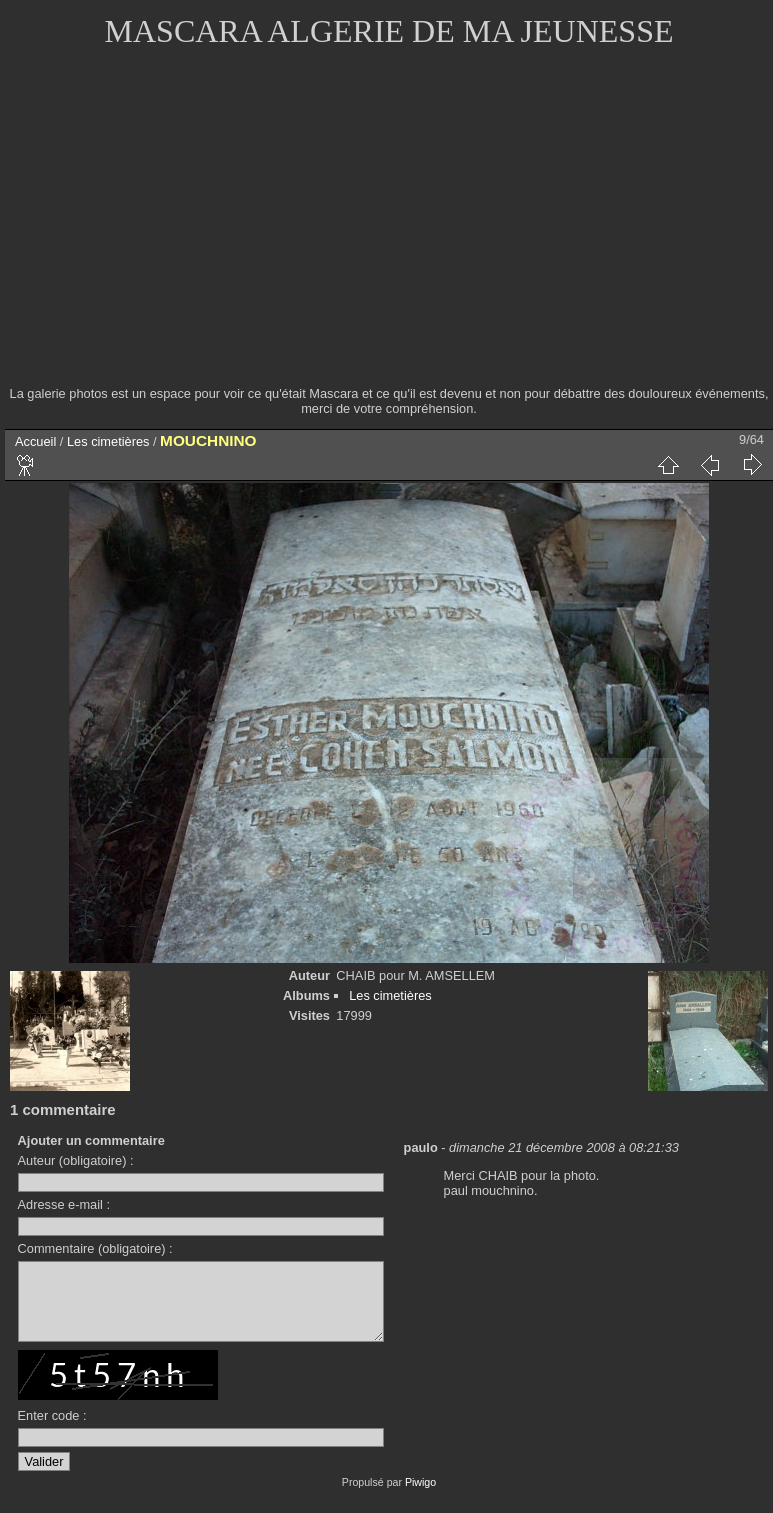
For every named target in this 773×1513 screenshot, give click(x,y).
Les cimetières (108, 441)
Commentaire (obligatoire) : (95, 1248)
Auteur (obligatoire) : (76, 1160)
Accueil (35, 441)
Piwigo (420, 1497)
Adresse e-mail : (64, 1204)
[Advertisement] (389, 230)
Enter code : (52, 1430)
